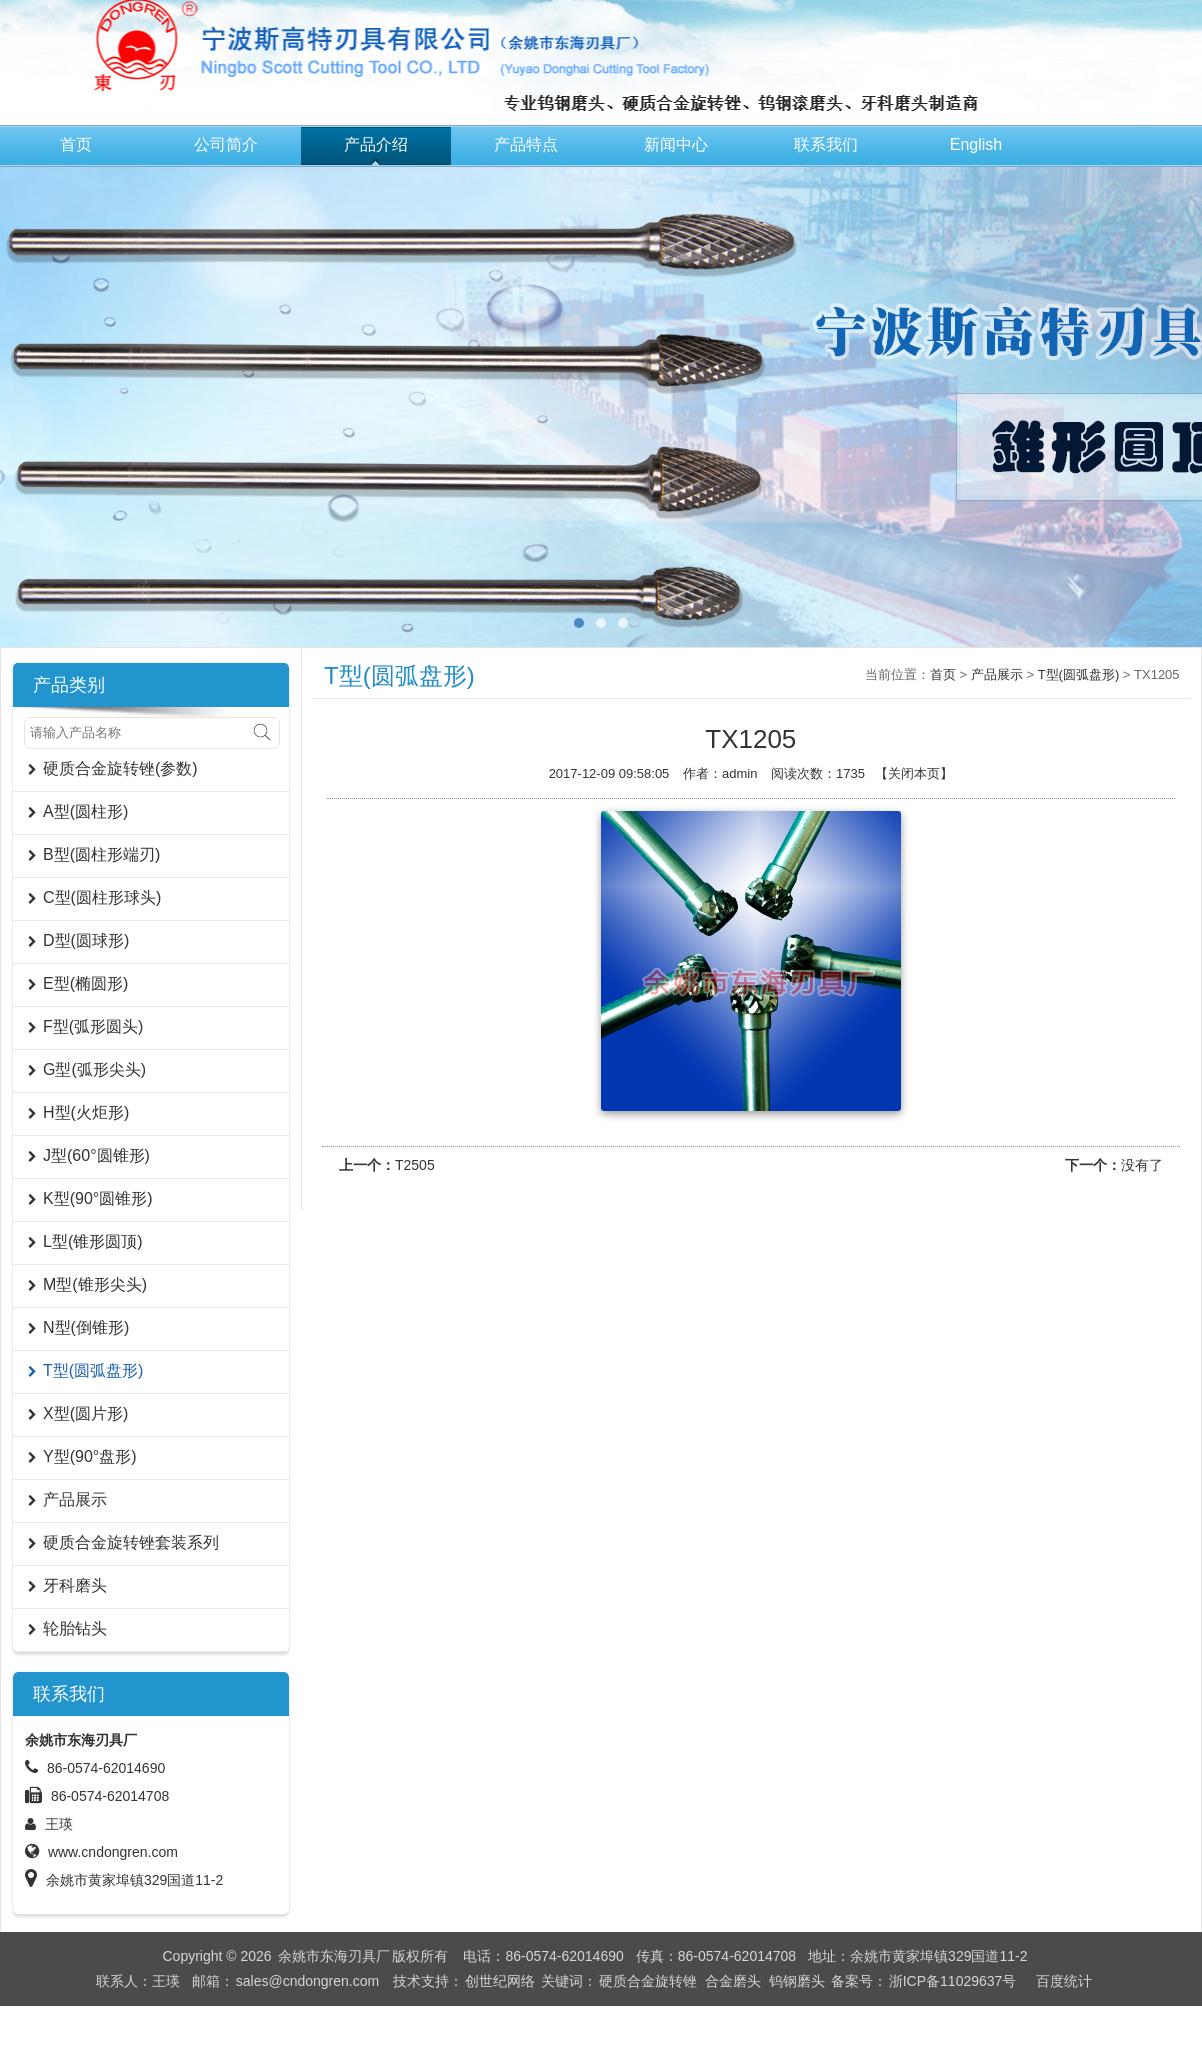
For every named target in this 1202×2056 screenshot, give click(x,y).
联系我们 (826, 144)
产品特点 (526, 144)
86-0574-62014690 (106, 1768)
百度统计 (1064, 1981)
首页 (76, 144)
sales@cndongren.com (307, 1981)
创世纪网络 (500, 1981)
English (976, 144)
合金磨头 (733, 1981)
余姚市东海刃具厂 (334, 1956)
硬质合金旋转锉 (648, 1981)
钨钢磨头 (797, 1981)
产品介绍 (376, 144)
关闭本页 (914, 773)
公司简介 (226, 144)
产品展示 (997, 674)
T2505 (415, 1165)
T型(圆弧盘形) (1079, 674)
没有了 (1142, 1165)
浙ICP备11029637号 (953, 1981)
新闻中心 (676, 144)
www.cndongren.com (113, 1852)
